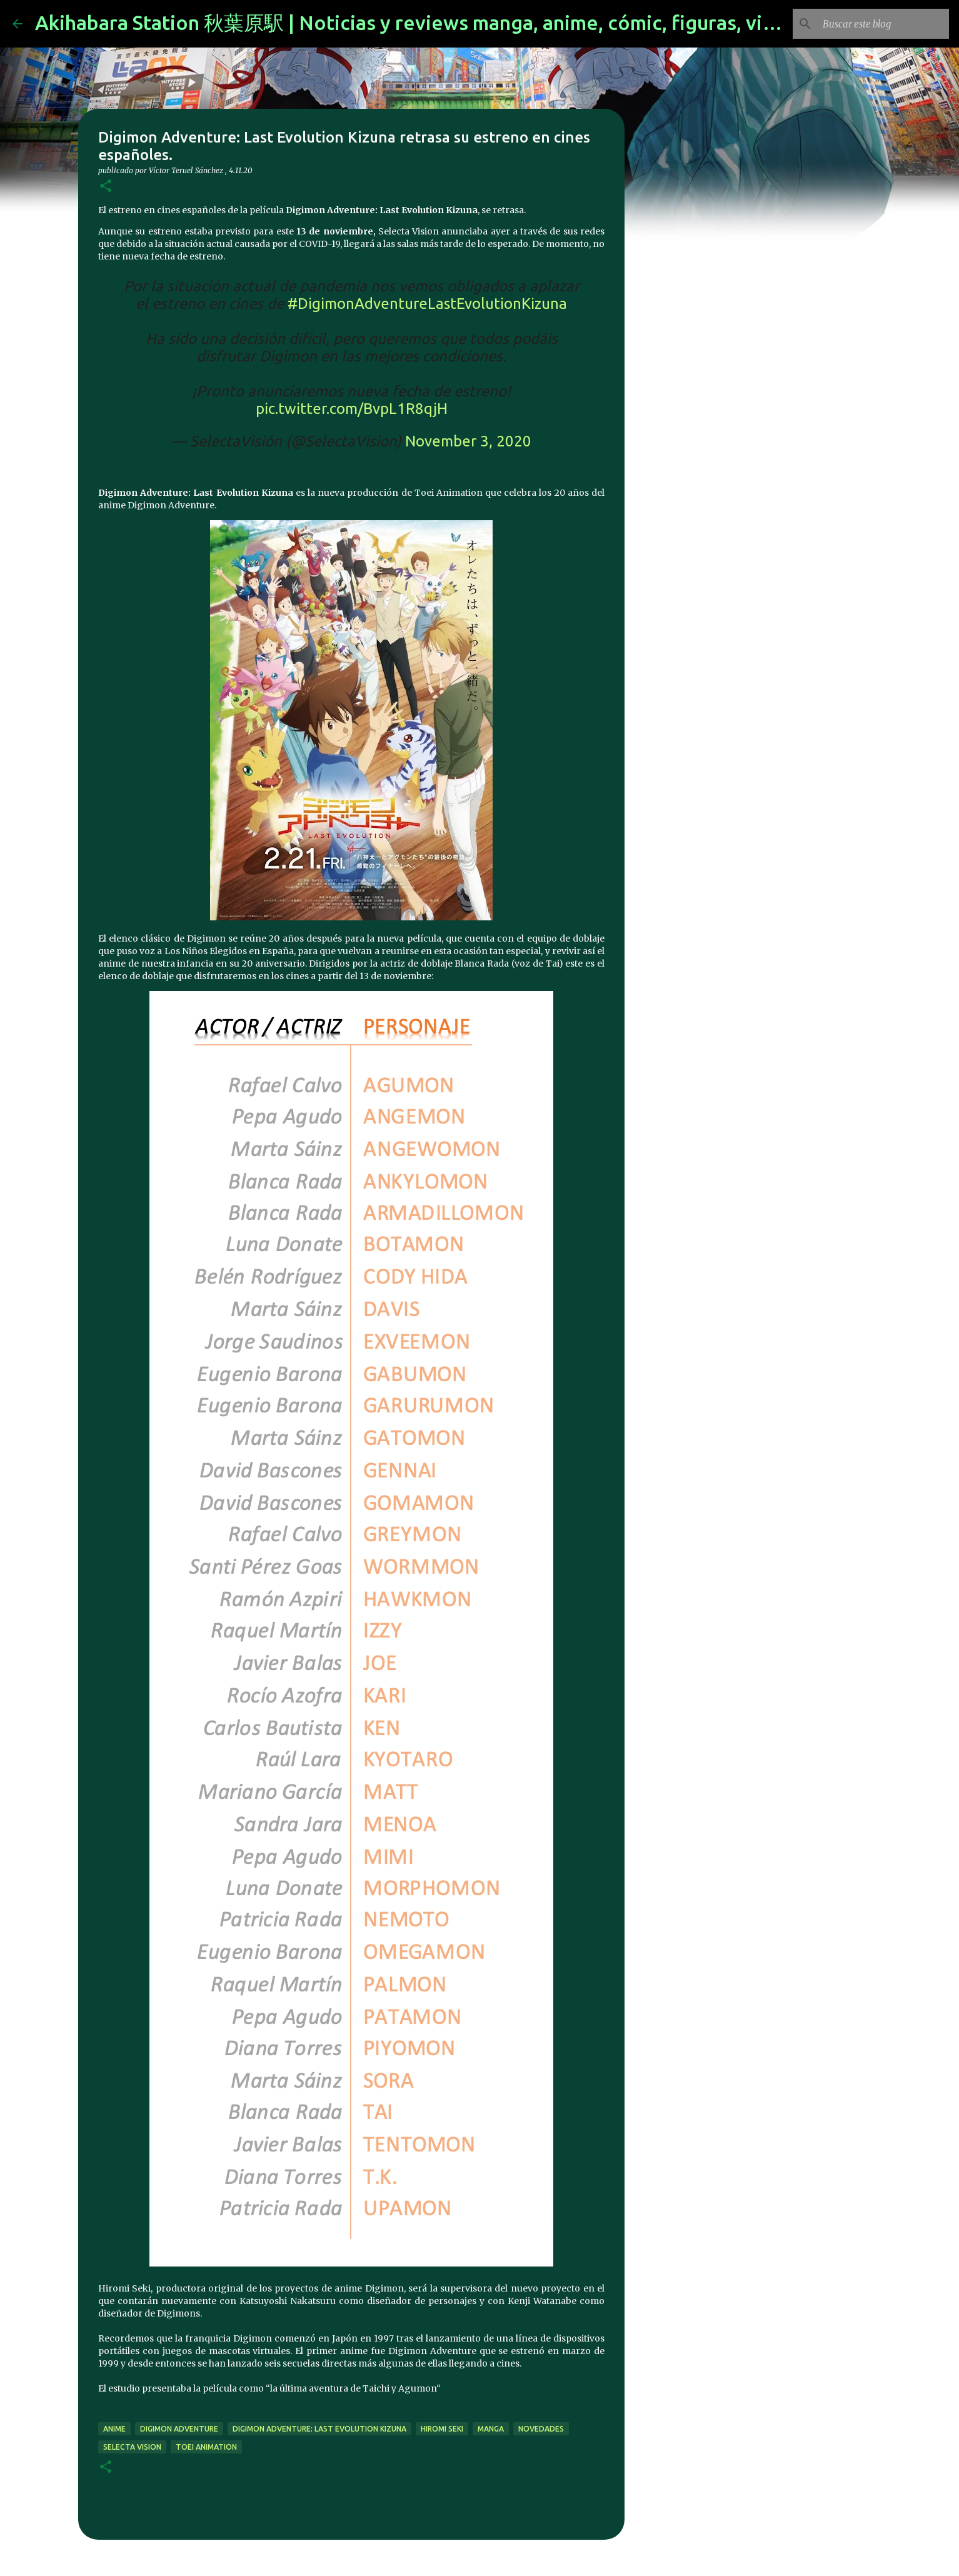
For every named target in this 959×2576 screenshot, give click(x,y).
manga (491, 2429)
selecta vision (132, 2447)
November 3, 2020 (468, 441)
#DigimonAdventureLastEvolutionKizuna (427, 303)
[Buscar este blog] (883, 24)
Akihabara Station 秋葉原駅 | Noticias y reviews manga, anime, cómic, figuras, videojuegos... (456, 22)
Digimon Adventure (179, 2429)
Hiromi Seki (442, 2429)
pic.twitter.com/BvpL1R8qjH (352, 408)
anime (114, 2429)
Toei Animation (206, 2447)
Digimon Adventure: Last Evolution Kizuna (319, 2429)
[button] (105, 186)
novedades (541, 2429)
